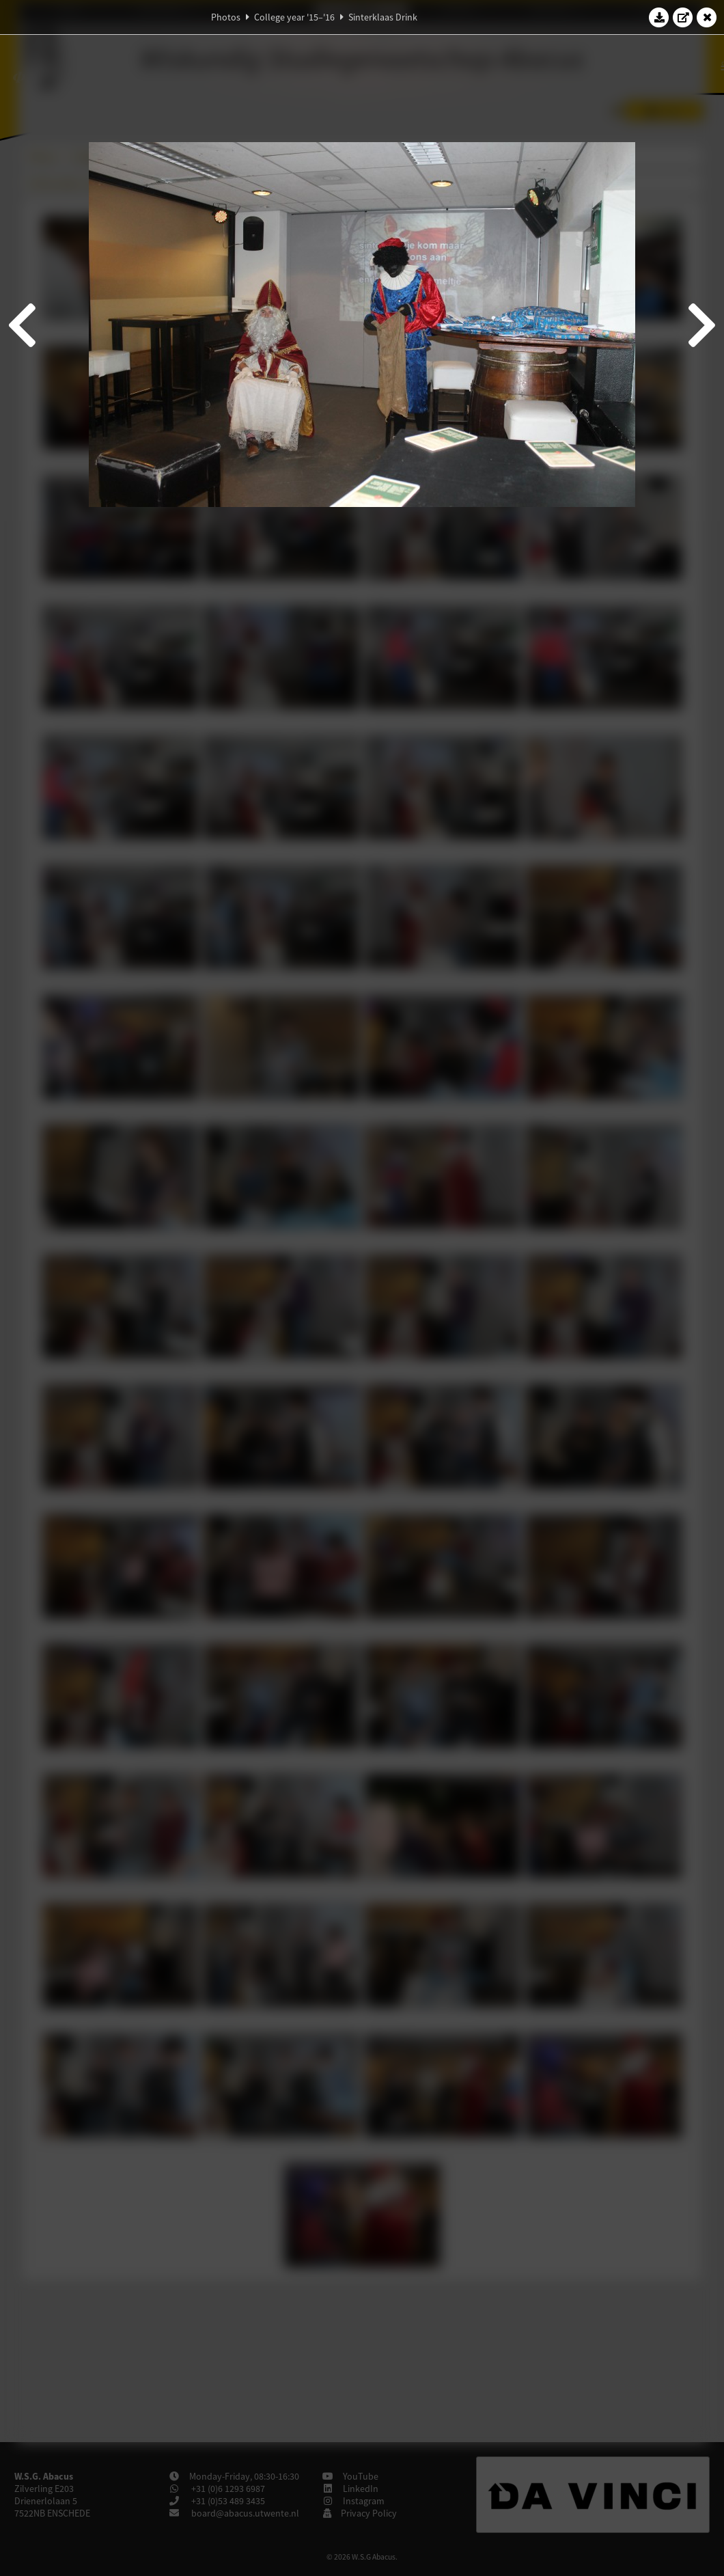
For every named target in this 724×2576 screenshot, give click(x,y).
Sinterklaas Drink (382, 17)
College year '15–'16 (294, 17)
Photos (225, 17)
